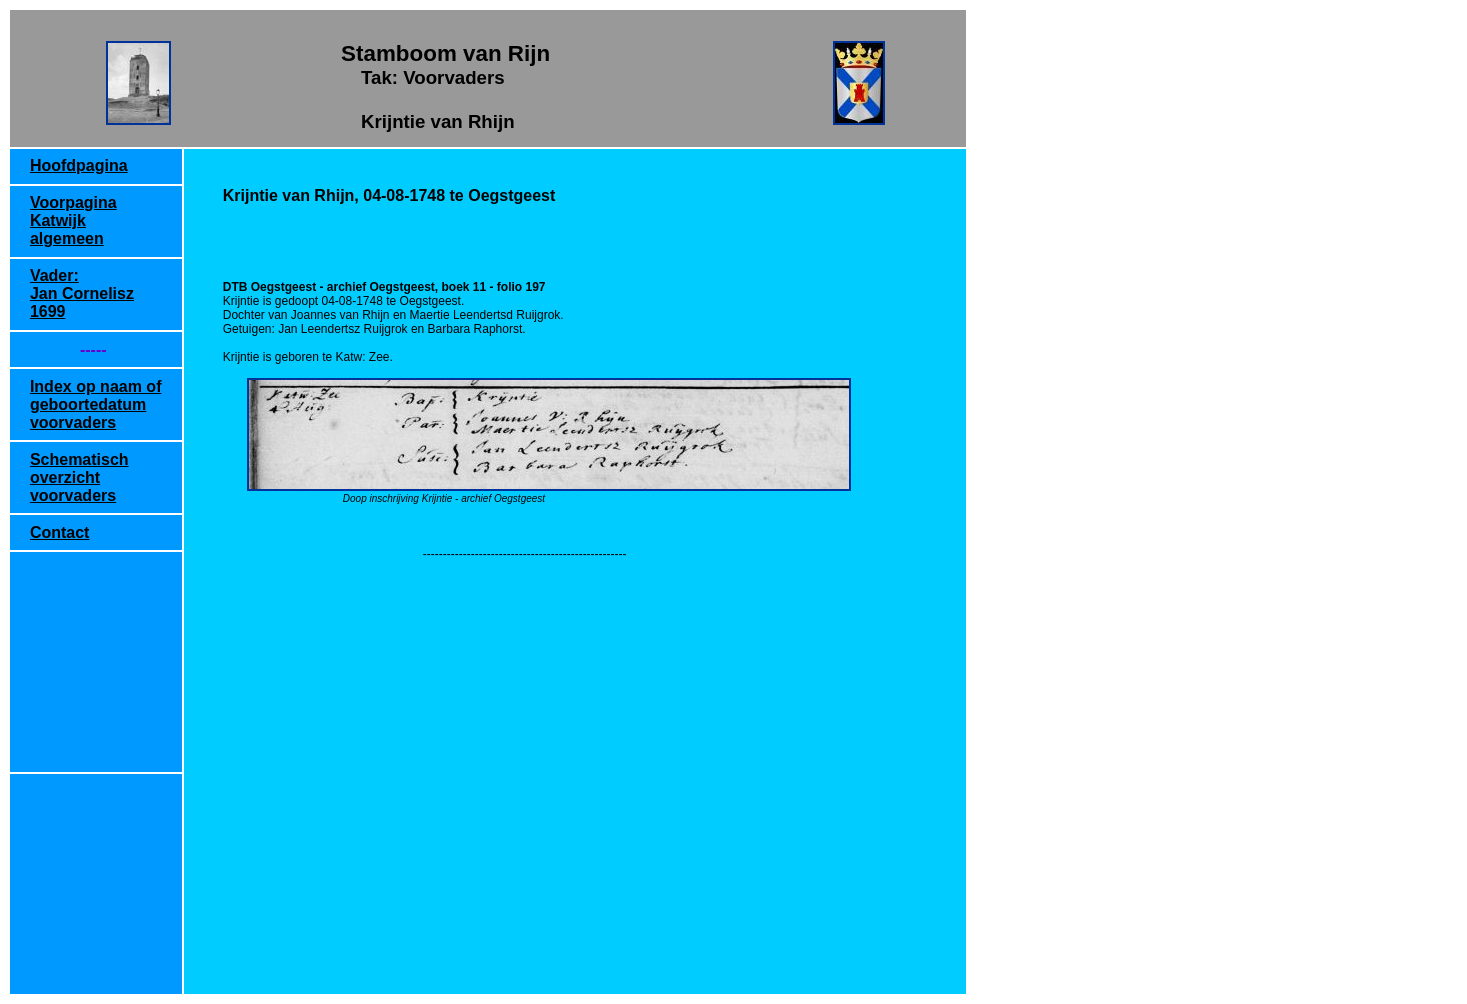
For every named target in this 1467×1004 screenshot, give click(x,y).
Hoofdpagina (79, 165)
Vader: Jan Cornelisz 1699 (82, 293)
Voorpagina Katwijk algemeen (73, 220)
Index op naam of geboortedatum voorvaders (96, 404)
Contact (60, 532)
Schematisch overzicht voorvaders (79, 477)
